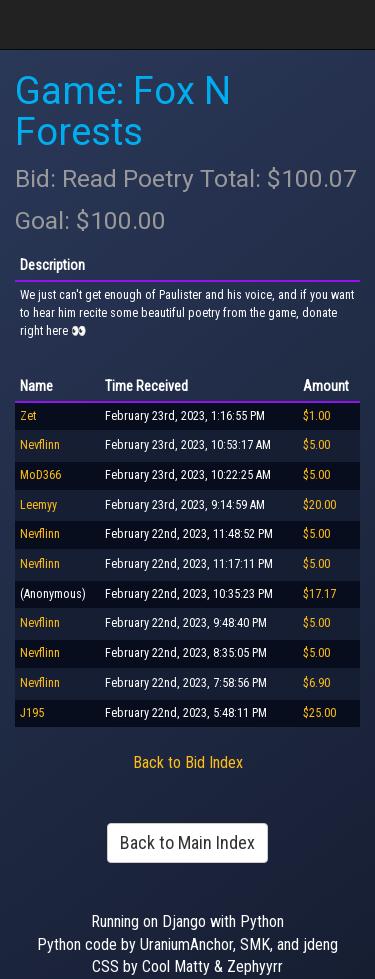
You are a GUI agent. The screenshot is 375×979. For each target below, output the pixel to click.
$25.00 (319, 713)
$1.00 (316, 416)
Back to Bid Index (188, 762)
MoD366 (40, 475)
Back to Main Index (187, 842)
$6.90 (316, 683)
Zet (28, 416)
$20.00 (319, 505)
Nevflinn (40, 445)
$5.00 (316, 445)
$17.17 (319, 594)
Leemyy (38, 505)
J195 (32, 713)
